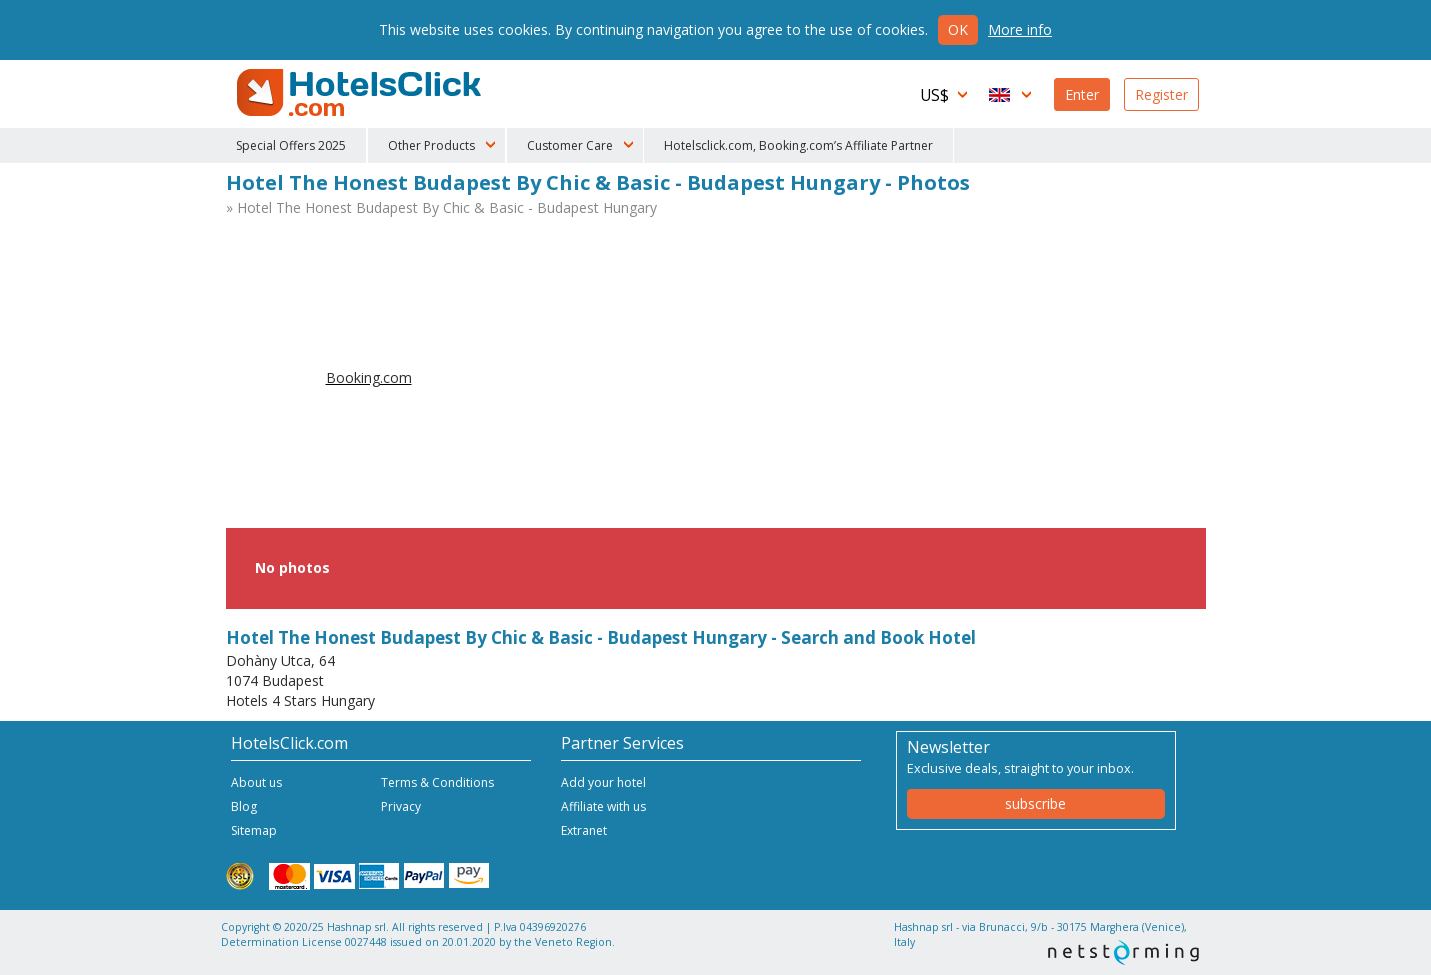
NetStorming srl (1123, 952)
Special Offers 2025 (291, 145)
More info (1020, 29)
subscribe (1035, 803)
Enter (1082, 94)
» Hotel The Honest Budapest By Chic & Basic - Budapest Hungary (441, 207)
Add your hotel (603, 782)
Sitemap (254, 830)
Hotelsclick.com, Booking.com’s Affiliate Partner (798, 145)
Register (1161, 94)
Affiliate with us (603, 806)
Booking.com (369, 377)
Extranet (584, 830)
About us (256, 782)
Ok (958, 29)
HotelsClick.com (361, 93)
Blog (244, 806)
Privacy (401, 806)
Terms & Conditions (437, 782)
